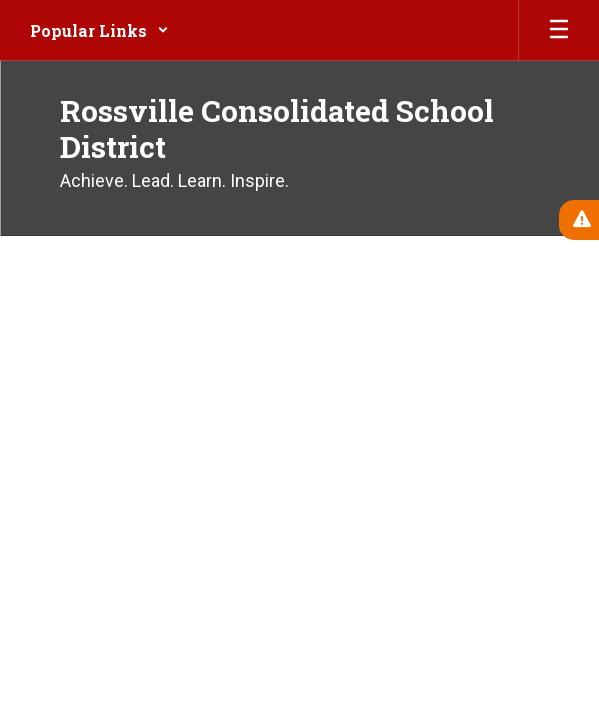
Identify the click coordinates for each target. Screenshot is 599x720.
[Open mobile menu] (559, 30)
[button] (99, 30)
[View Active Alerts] (579, 220)
